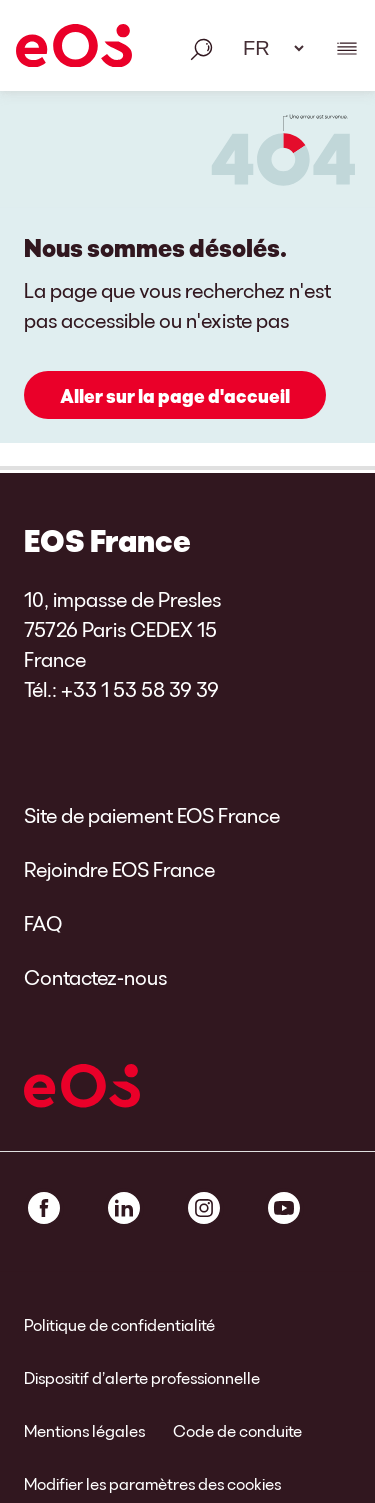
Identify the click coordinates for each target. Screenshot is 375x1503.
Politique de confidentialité (119, 1324)
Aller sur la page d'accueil (175, 396)
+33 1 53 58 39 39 (140, 689)
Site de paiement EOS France (152, 815)
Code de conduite (237, 1430)
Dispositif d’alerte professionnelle (142, 1377)
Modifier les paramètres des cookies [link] (152, 1483)
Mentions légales (84, 1430)
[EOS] (74, 49)
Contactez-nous (95, 977)
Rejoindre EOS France (119, 869)
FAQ (43, 923)
